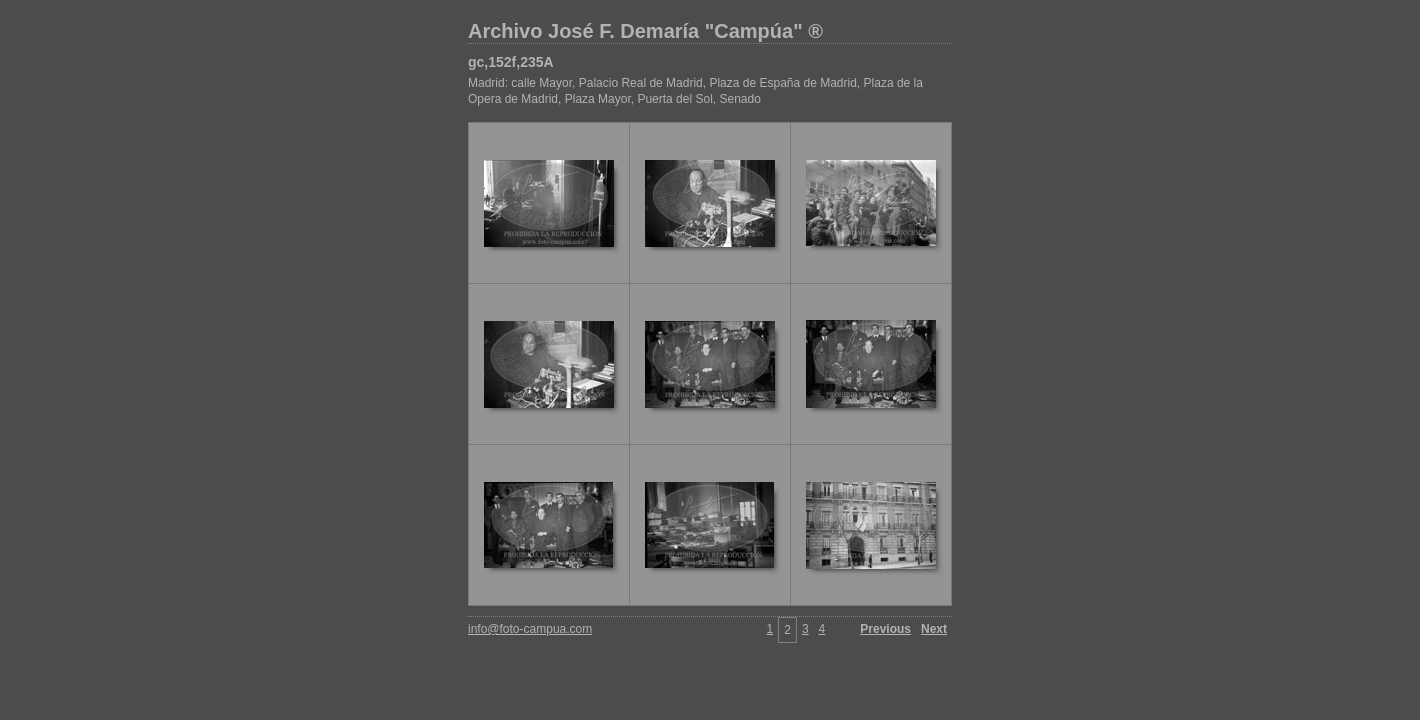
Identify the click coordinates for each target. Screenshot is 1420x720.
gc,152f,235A (511, 62)
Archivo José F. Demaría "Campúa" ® (645, 31)
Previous (885, 629)
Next (934, 629)
